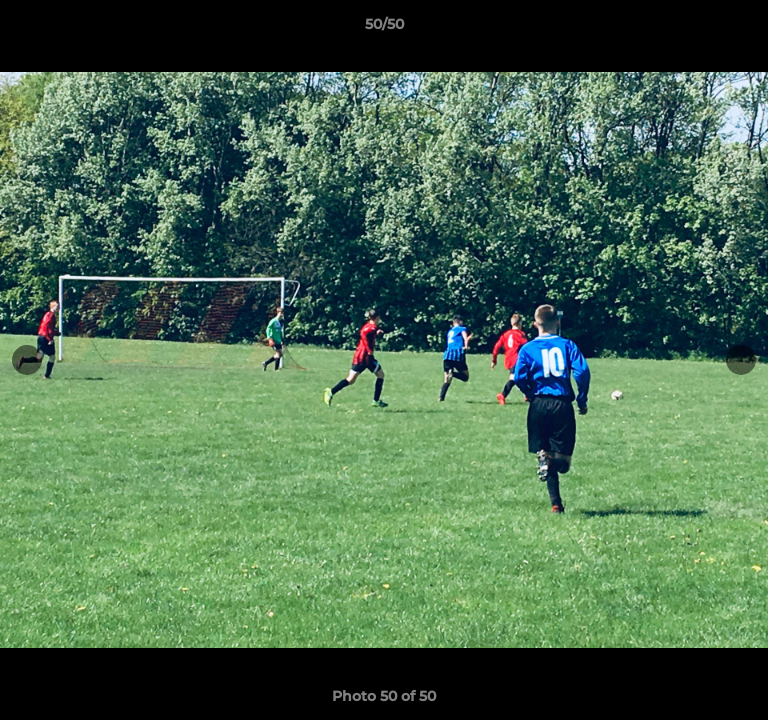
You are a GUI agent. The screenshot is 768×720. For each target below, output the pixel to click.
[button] (744, 29)
